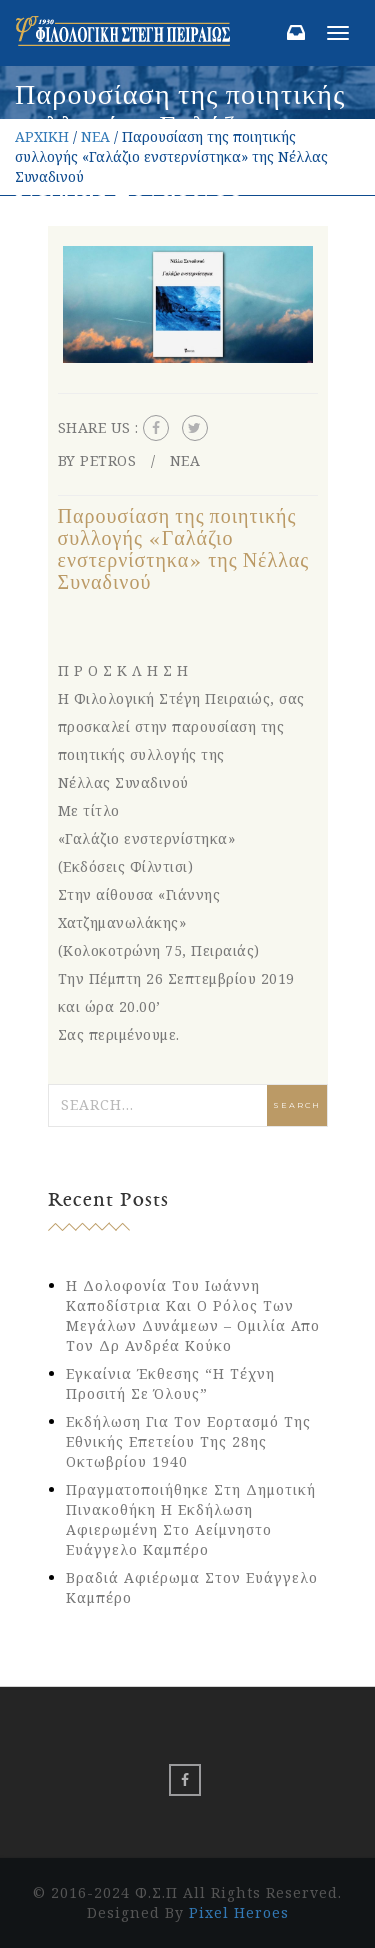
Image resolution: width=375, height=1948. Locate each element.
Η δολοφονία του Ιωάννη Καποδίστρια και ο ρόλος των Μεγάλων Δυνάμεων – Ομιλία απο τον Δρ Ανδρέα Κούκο (193, 1315)
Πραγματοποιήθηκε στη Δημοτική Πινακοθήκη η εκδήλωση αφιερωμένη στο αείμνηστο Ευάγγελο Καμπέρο (191, 1519)
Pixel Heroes (239, 1912)
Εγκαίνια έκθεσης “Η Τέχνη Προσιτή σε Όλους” (170, 1383)
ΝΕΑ (95, 136)
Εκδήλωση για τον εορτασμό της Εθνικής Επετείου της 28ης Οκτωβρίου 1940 (188, 1441)
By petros (97, 460)
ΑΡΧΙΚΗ (42, 136)
